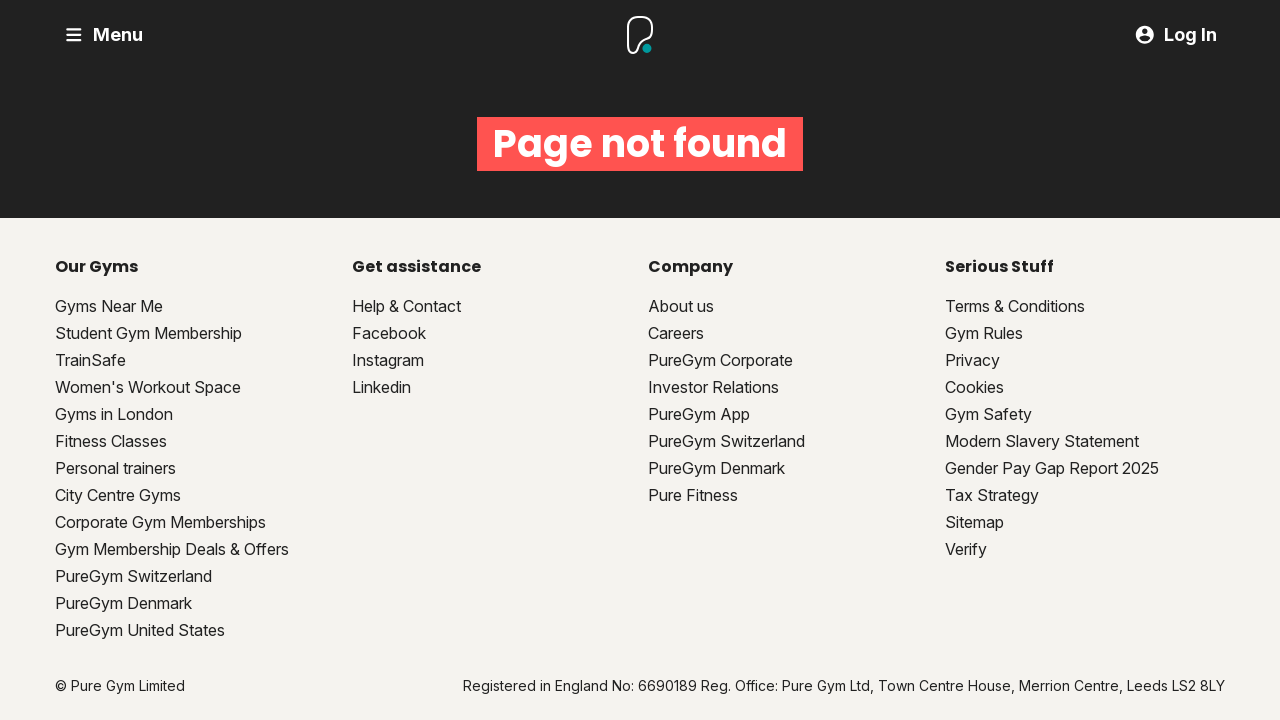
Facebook (389, 333)
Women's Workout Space (148, 387)
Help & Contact (406, 306)
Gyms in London (114, 414)
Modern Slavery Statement (1042, 441)
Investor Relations (713, 387)
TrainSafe (90, 360)
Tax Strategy (992, 495)
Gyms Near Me (109, 306)
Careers (676, 333)
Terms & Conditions (1015, 306)
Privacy (972, 360)
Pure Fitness (693, 495)
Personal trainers (115, 468)
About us (681, 306)
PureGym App (699, 414)
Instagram (388, 360)
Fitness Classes (111, 441)
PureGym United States (140, 630)
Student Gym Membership (148, 333)
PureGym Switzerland (133, 576)
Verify (966, 549)
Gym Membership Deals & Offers (172, 549)
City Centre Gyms (118, 495)
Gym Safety (988, 414)
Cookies (974, 387)
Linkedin (381, 387)
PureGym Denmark (123, 603)
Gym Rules (984, 333)
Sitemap (974, 522)
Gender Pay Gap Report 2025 (1052, 468)
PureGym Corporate (720, 360)
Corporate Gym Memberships (160, 522)
